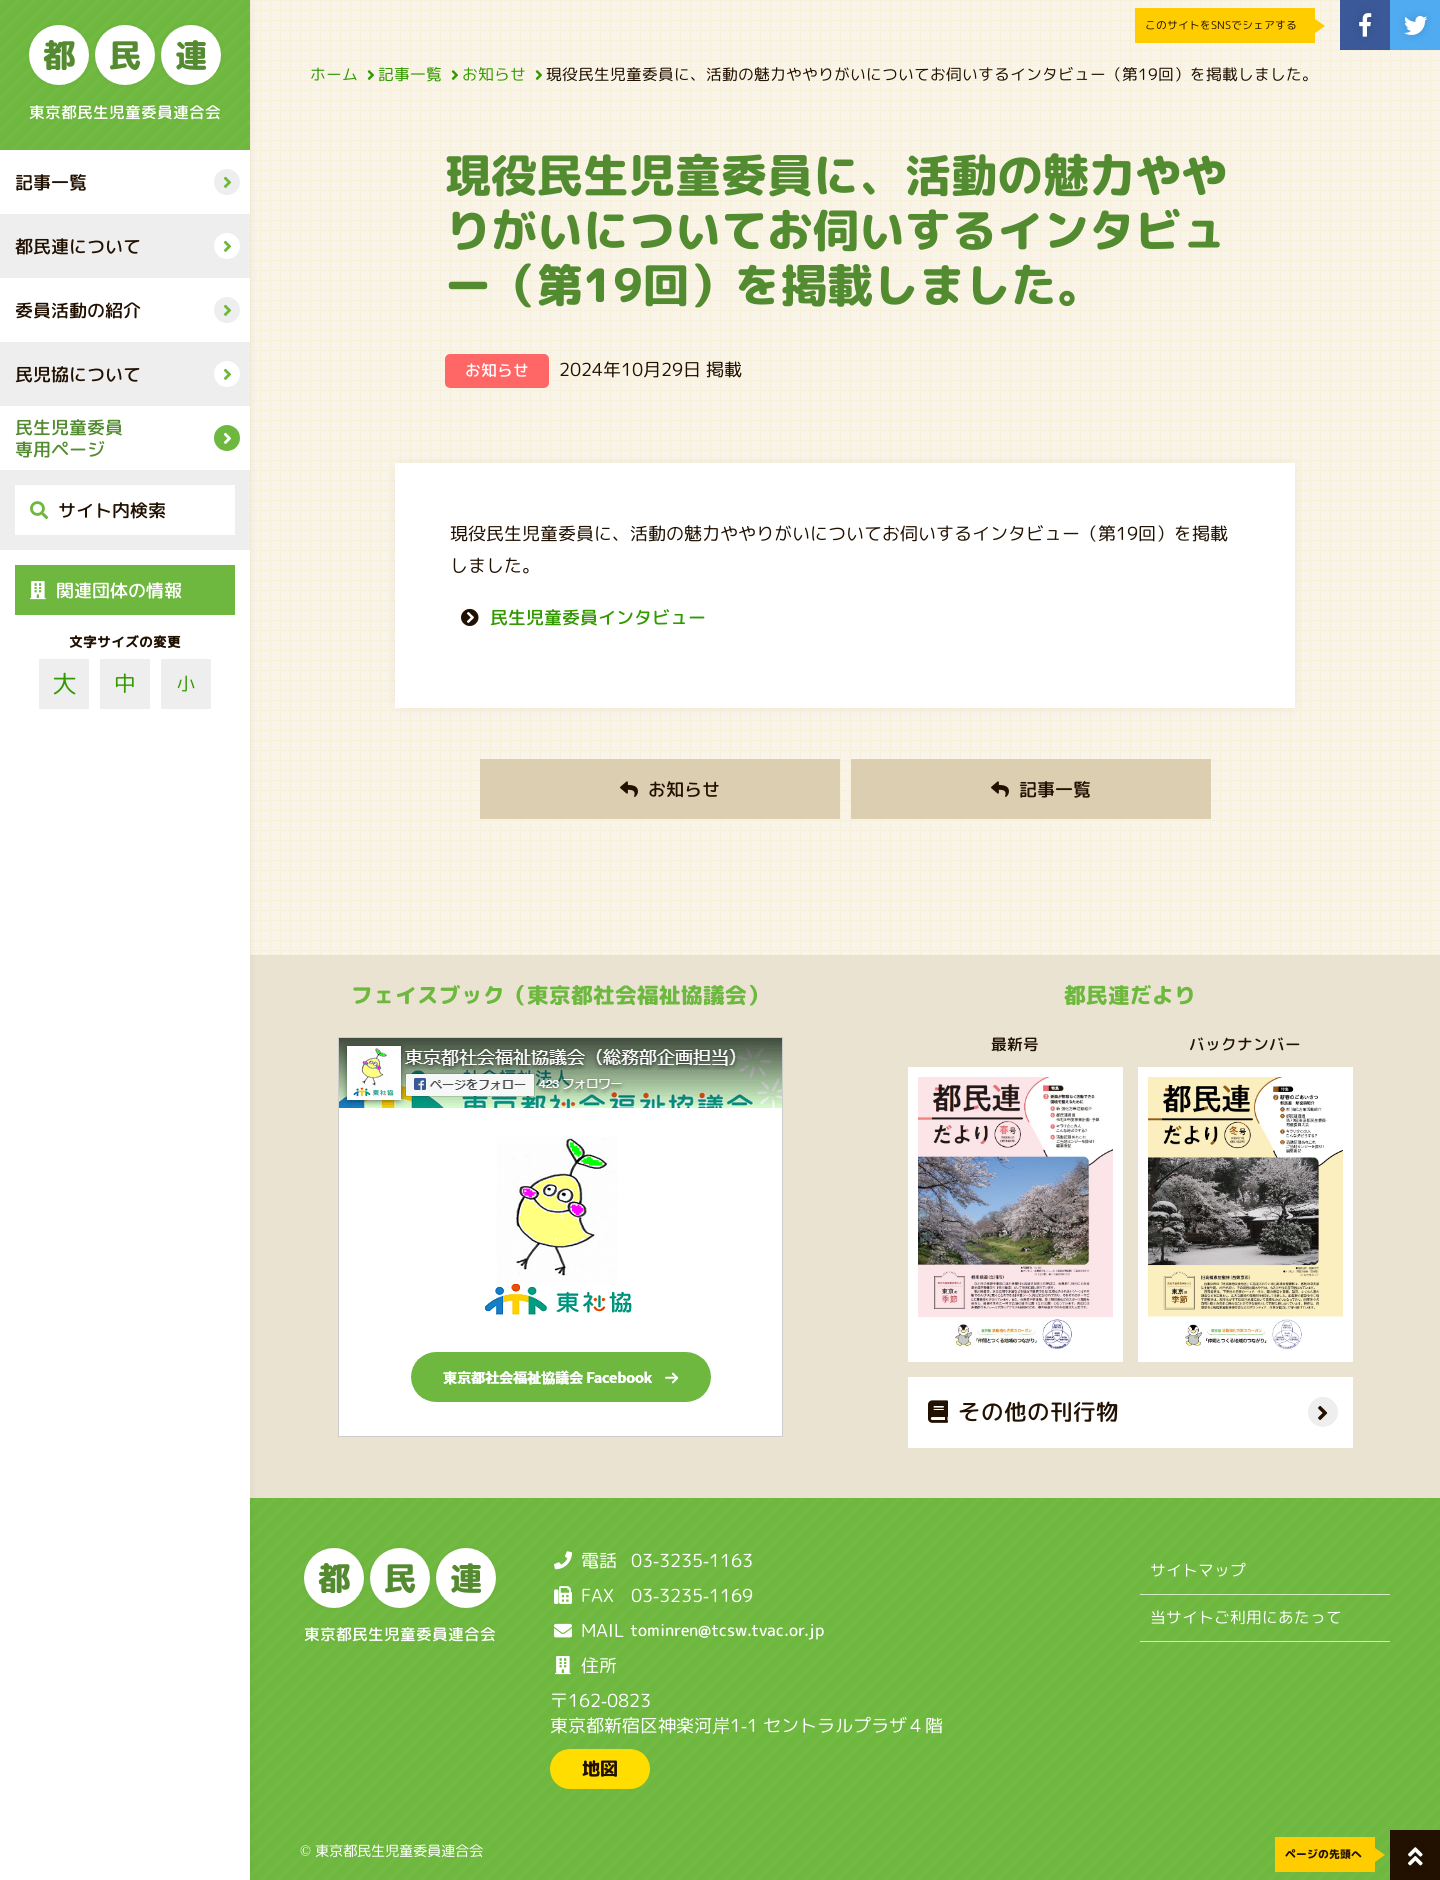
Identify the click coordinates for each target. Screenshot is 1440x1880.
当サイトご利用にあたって (1246, 1617)
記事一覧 (415, 74)
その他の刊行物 (1022, 1411)
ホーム (339, 74)
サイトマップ (1198, 1570)
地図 (600, 1768)
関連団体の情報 (106, 590)
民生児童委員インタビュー (598, 617)
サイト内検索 (98, 510)
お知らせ (499, 74)
